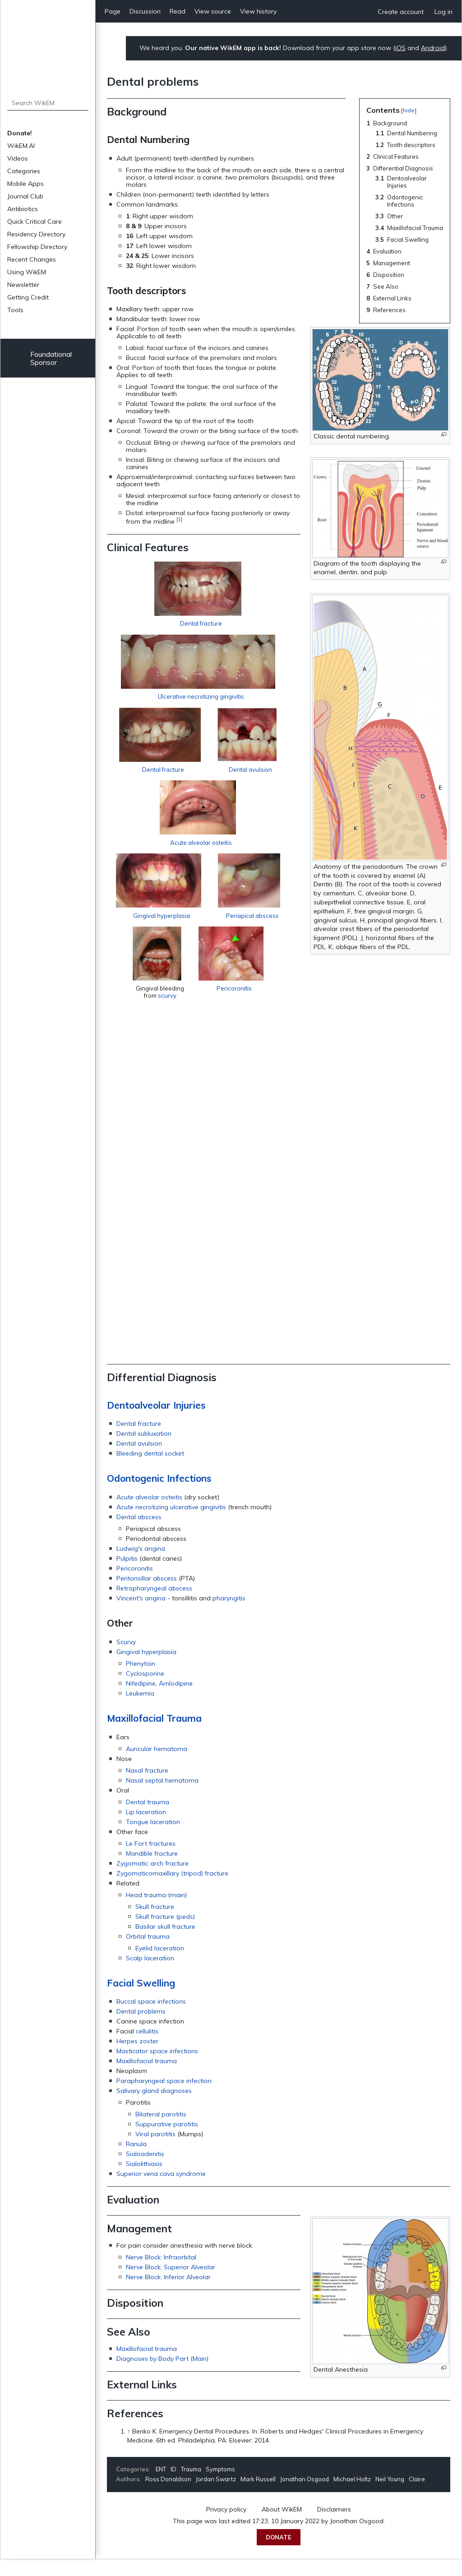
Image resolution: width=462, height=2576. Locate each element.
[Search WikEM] (48, 103)
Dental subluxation (143, 1450)
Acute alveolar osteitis (204, 1254)
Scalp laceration (150, 1975)
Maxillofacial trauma (146, 2078)
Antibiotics (22, 209)
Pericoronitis (376, 1327)
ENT (161, 2485)
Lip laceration (146, 1829)
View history (258, 11)
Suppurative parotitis (166, 2141)
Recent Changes (31, 259)
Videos (17, 158)
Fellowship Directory (37, 247)
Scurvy (126, 1658)
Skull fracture (154, 1923)
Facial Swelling (141, 1999)
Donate (278, 2554)
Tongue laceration (153, 1838)
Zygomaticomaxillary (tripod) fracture (172, 1890)
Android (433, 48)
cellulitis (147, 2048)
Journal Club (25, 196)
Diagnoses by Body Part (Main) (162, 2375)
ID (173, 2485)
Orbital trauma (148, 1953)
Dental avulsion (346, 1154)
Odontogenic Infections (159, 1495)
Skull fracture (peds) (165, 1933)
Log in (443, 12)
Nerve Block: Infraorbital (161, 2274)
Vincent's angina (141, 1615)
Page (112, 11)
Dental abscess (139, 1534)
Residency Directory (36, 234)
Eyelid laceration (159, 1965)
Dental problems (141, 2028)
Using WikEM (26, 272)
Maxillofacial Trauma (154, 1735)
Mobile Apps (25, 184)
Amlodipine (176, 1700)
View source (212, 11)
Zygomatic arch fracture (152, 1880)
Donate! (19, 133)
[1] (179, 519)
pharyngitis (229, 1615)
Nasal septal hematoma (162, 1797)
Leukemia (140, 1710)
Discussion (145, 11)
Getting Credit (28, 297)
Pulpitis (127, 1575)
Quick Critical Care (34, 221)
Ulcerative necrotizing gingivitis (276, 1054)
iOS (400, 48)
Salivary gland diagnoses (154, 2107)
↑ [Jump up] (128, 2448)
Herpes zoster (137, 2058)
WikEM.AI (21, 146)
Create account (401, 12)
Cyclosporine (145, 1690)
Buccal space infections (151, 2018)
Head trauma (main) (156, 1912)
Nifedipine (141, 1700)
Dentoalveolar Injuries (156, 1422)
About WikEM (282, 2526)
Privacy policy (226, 2526)
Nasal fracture (147, 1787)
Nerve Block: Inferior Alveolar (168, 2294)
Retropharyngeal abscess (154, 1605)
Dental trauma (147, 1819)
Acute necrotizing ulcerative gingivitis (171, 1524)
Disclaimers (334, 2526)
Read (177, 11)
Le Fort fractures (151, 1860)
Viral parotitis (155, 2151)
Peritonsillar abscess (146, 1595)
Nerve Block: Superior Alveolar (170, 2284)
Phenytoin (140, 1680)
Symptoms (220, 2485)
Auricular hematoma (156, 1765)
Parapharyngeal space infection (164, 2097)
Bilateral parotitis (160, 2131)
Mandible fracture (152, 1870)
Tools (15, 310)
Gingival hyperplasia (342, 1254)
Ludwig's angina (140, 1565)
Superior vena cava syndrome (161, 2190)
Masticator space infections (157, 2068)
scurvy (290, 1361)
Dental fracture (201, 650)
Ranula (136, 2161)
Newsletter (23, 285)
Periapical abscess (190, 1354)
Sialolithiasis (144, 2180)
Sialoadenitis (145, 2170)
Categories (23, 171)
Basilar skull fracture (165, 1943)
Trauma (191, 2485)
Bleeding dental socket (150, 1470)
